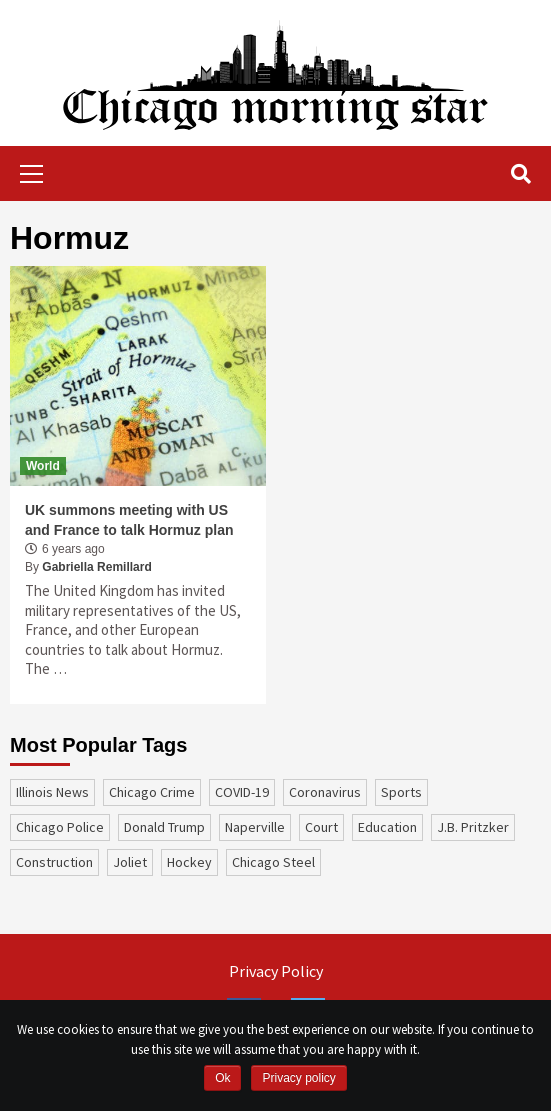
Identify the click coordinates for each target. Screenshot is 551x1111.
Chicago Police (60, 827)
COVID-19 (242, 792)
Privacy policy (298, 1078)
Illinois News (52, 792)
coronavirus (325, 792)
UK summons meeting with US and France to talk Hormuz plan (129, 520)
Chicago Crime (152, 792)
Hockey (189, 862)
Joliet (130, 862)
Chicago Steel (273, 862)
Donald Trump (164, 827)
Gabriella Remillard (96, 567)
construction (54, 862)
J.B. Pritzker (473, 827)
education (387, 827)
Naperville (255, 827)
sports (401, 792)
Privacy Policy (276, 971)
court (321, 827)
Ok (222, 1078)
